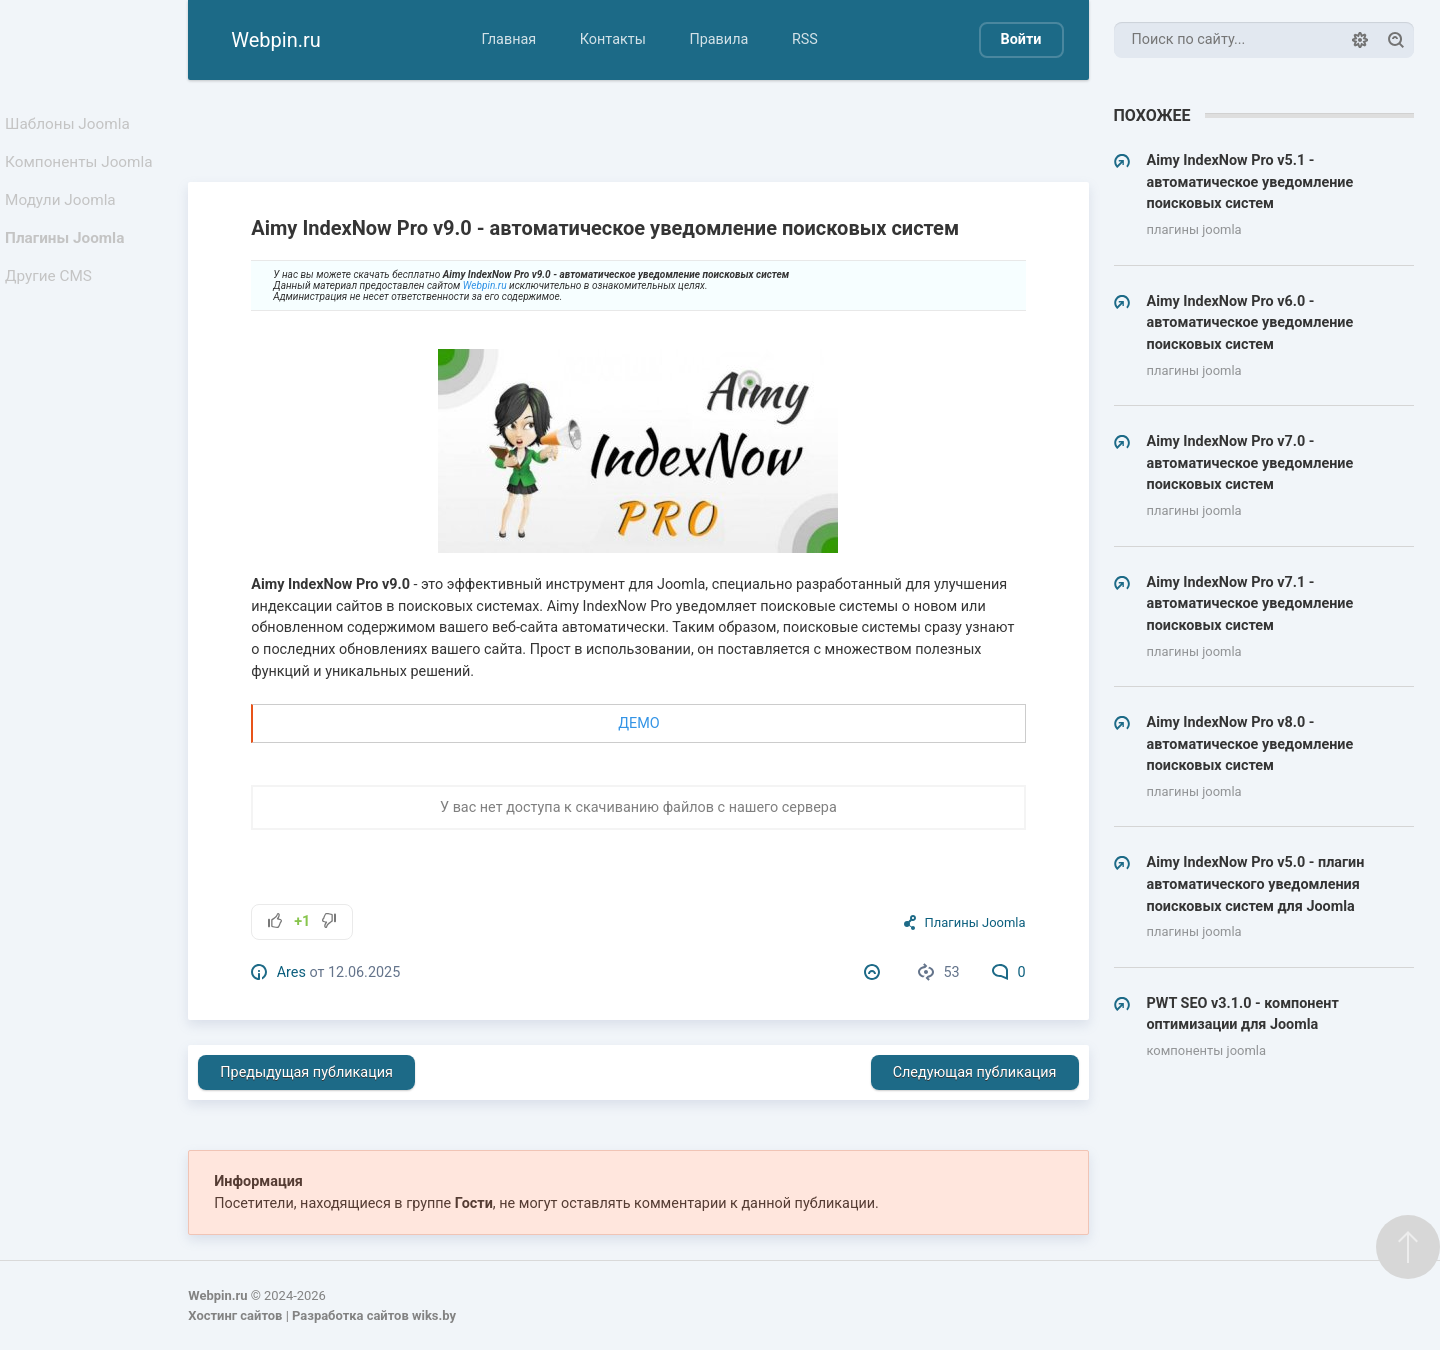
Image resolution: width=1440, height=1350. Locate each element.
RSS (805, 39)
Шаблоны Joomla (70, 126)
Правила (718, 39)
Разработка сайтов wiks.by (374, 1315)
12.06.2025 (364, 972)
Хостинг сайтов (235, 1315)
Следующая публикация (975, 1072)
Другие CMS (53, 302)
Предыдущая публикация (306, 1072)
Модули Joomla (64, 214)
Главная (508, 39)
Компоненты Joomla (81, 170)
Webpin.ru (485, 285)
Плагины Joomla (68, 258)
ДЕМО (638, 723)
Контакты (613, 39)
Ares (291, 972)
